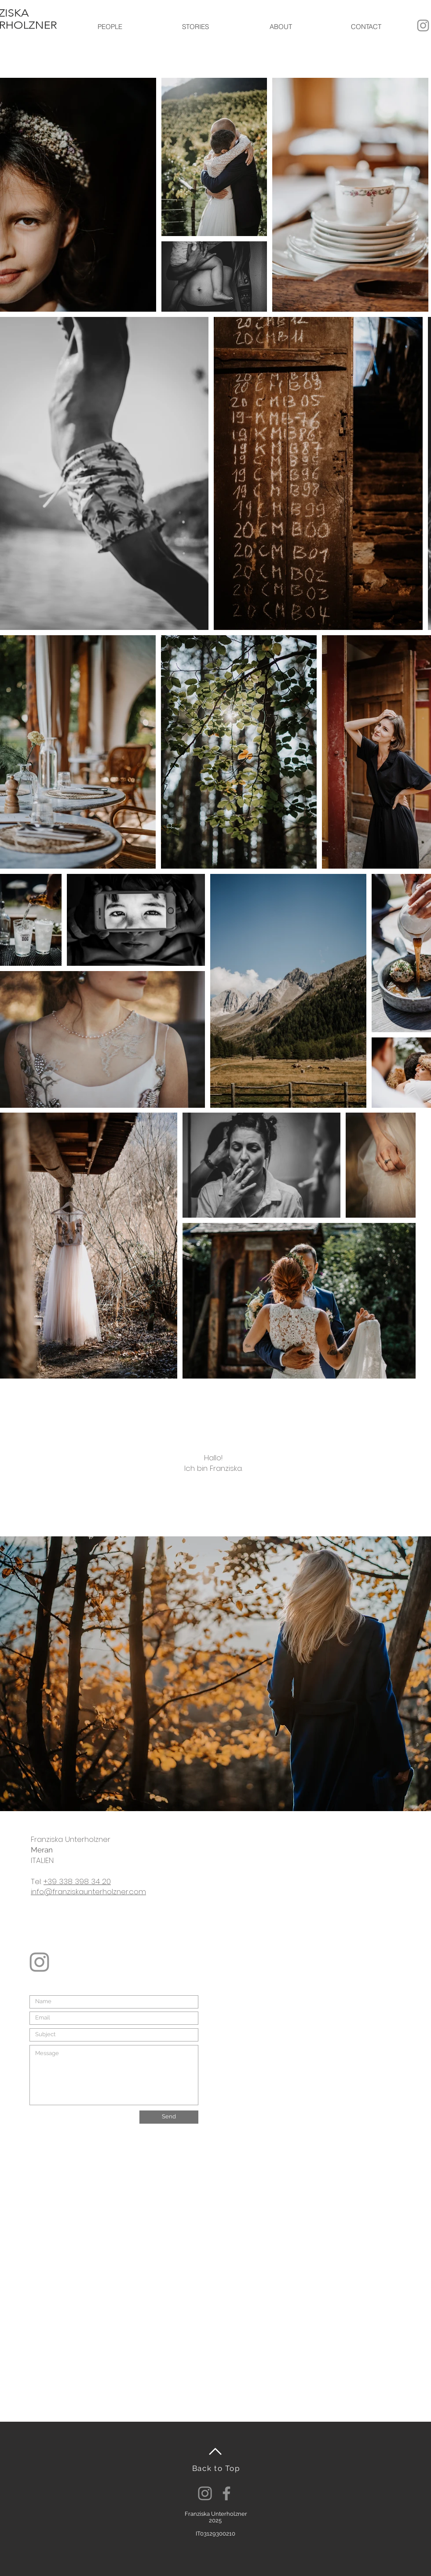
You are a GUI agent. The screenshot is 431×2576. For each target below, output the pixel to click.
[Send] (168, 2117)
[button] (110, 27)
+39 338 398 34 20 (77, 1881)
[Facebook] (226, 2493)
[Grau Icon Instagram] (423, 25)
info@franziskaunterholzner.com (88, 1891)
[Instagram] (205, 2493)
